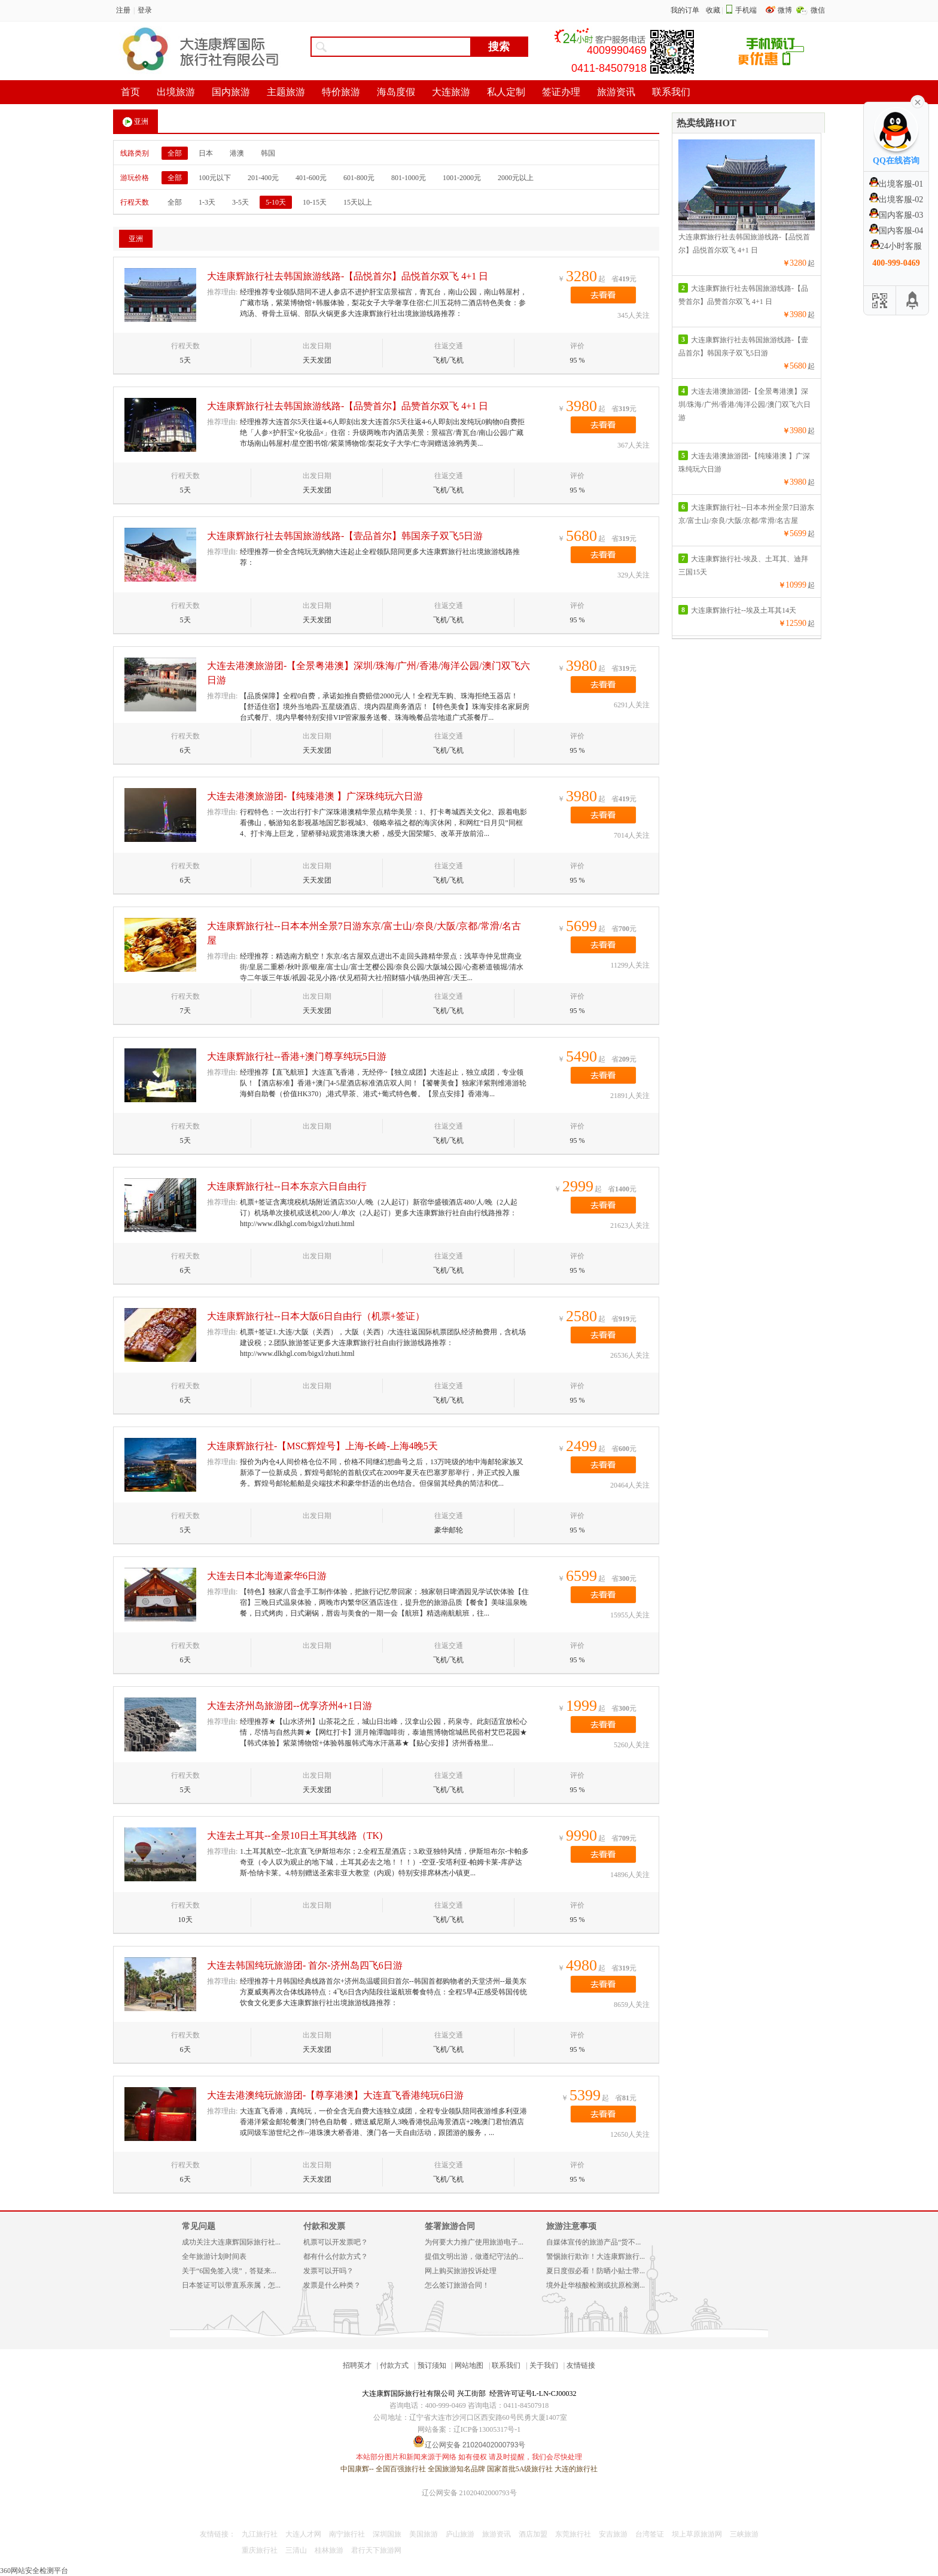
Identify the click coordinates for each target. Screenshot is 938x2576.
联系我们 (506, 2365)
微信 (818, 10)
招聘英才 (357, 2365)
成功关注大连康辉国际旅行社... (231, 2242)
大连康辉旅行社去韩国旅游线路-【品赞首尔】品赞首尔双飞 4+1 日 (347, 406)
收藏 (713, 10)
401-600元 (311, 178)
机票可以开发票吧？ (335, 2242)
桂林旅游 (329, 2550)
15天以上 (357, 202)
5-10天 (276, 202)
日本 (206, 153)
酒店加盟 (533, 2534)
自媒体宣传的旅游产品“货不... (593, 2242)
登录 (145, 10)
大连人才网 (303, 2534)
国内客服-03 (896, 215)
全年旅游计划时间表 (214, 2256)
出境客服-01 (896, 184)
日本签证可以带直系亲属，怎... (231, 2285)
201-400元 (263, 178)
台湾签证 (649, 2534)
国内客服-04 (896, 230)
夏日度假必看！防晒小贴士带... (595, 2271)
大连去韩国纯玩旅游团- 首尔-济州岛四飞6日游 (305, 1965)
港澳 (237, 153)
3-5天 (240, 202)
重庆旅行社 (260, 2550)
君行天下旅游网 (376, 2550)
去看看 (603, 295)
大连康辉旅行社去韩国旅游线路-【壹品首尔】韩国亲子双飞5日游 (345, 536)
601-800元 (358, 178)
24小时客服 (896, 246)
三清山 (296, 2550)
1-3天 (207, 202)
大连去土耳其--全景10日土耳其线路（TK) (294, 1835)
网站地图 (469, 2365)
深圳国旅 (387, 2534)
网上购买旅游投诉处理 (461, 2271)
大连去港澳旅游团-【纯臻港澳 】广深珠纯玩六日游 (315, 796)
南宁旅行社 (347, 2534)
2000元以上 (516, 178)
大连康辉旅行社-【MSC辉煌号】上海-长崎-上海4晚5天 (322, 1446)
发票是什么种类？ (332, 2285)
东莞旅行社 (573, 2534)
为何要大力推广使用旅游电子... (474, 2242)
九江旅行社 (260, 2534)
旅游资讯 (496, 2534)
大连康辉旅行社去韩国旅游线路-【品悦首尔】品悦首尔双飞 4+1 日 (347, 276)
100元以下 (215, 178)
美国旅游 (423, 2534)
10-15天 (315, 202)
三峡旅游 (744, 2534)
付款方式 (394, 2365)
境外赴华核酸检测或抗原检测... (595, 2285)
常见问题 (198, 2226)
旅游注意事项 (571, 2226)
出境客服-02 (896, 199)
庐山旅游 (460, 2534)
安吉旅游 (613, 2534)
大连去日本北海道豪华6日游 (267, 1576)
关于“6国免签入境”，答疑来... (229, 2271)
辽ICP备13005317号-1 (487, 2429)
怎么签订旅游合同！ (457, 2285)
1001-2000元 (462, 178)
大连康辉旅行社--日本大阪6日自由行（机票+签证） (316, 1316)
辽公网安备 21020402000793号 (469, 2493)
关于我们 (543, 2365)
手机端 (746, 10)
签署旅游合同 (450, 2226)
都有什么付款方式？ (335, 2256)
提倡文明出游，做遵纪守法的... (474, 2256)
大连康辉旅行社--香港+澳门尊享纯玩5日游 (296, 1056)
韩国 (268, 153)
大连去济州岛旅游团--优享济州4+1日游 (289, 1706)
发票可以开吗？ (328, 2271)
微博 (786, 10)
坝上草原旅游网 (697, 2534)
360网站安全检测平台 (34, 2570)
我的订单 (685, 10)
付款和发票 (324, 2226)
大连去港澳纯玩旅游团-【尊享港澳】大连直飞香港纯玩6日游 (335, 2095)
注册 (123, 10)
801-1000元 (408, 178)
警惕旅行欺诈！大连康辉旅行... (595, 2256)
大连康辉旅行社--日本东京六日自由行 (287, 1186)
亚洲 (135, 122)
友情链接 (581, 2365)
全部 (175, 153)
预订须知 (432, 2365)
